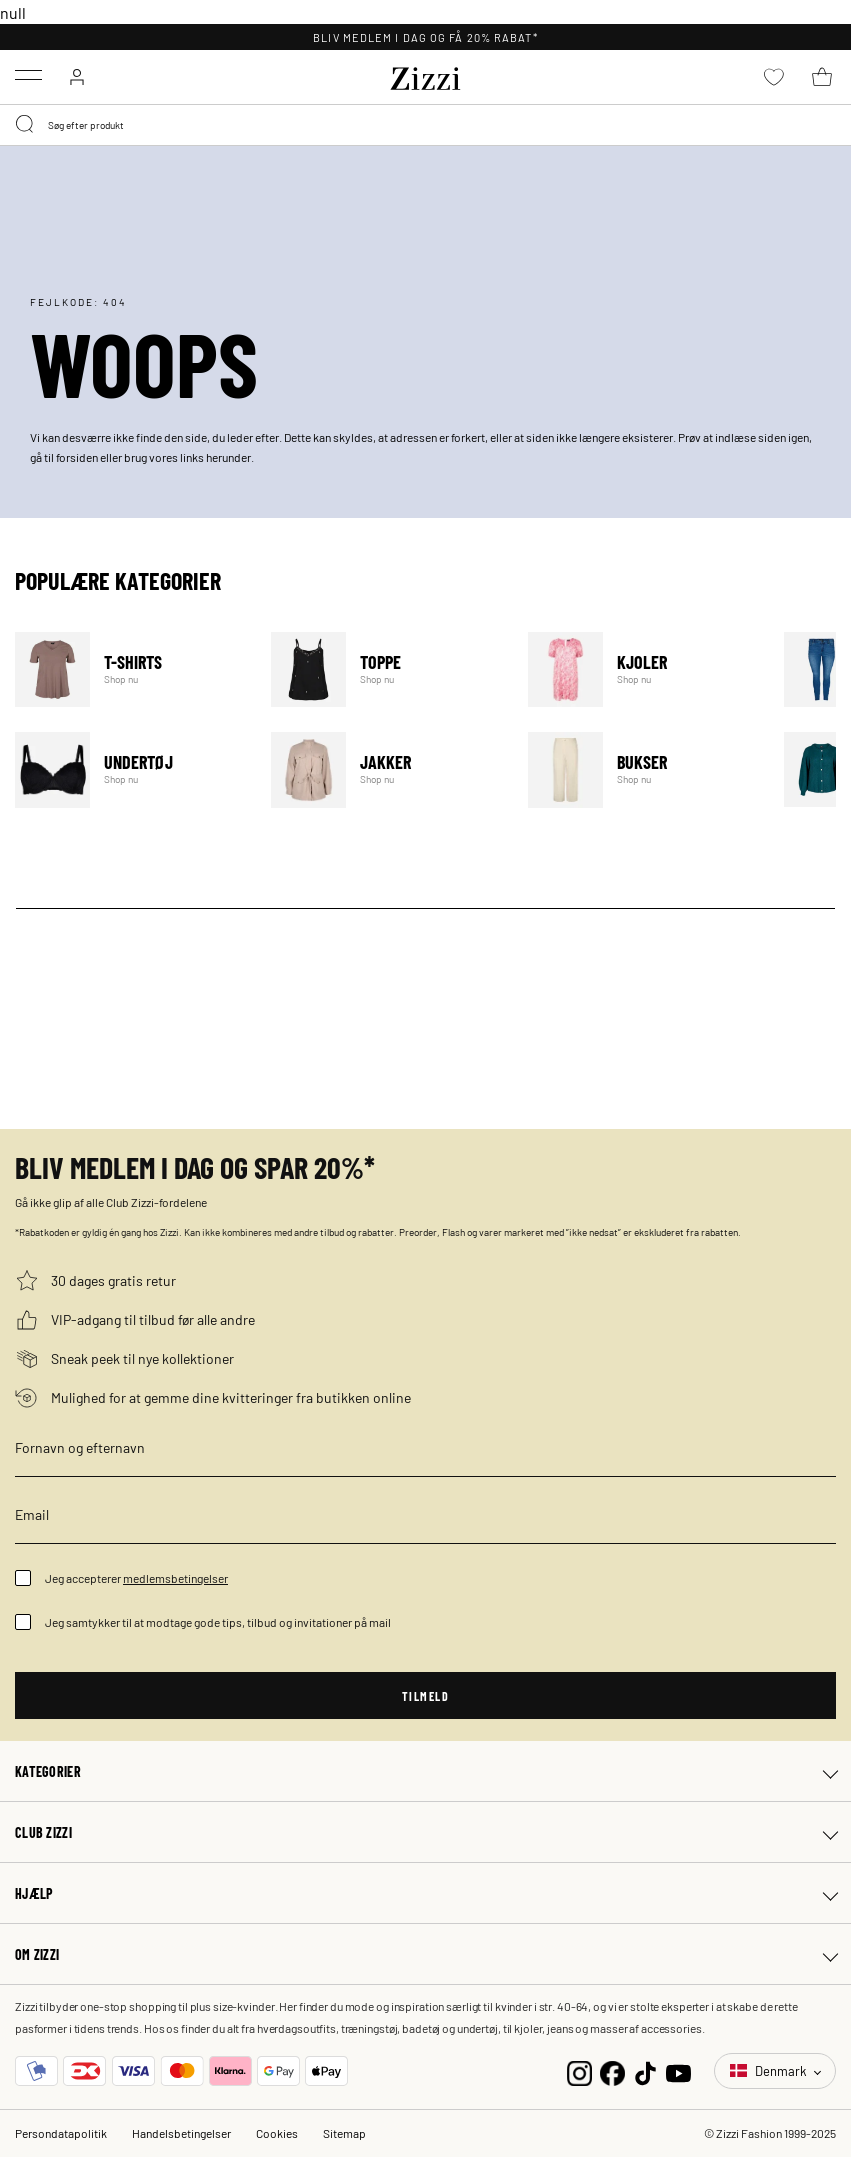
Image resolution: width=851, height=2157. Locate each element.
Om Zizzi (37, 1954)
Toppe (386, 669)
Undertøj (130, 769)
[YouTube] (678, 2070)
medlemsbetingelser (175, 1578)
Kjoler (643, 669)
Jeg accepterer (136, 1578)
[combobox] (425, 125)
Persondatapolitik (61, 2133)
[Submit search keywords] (26, 125)
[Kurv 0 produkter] (822, 77)
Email (32, 1514)
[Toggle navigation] (28, 75)
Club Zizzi (43, 1832)
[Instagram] (579, 2070)
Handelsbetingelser (181, 2133)
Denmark (770, 2070)
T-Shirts (130, 669)
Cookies (277, 2133)
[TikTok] (645, 2070)
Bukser (643, 769)
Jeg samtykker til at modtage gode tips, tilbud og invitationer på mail (218, 1622)
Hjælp (34, 1893)
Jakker (386, 769)
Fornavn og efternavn (80, 1447)
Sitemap (344, 2133)
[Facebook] (612, 2070)
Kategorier (48, 1771)
